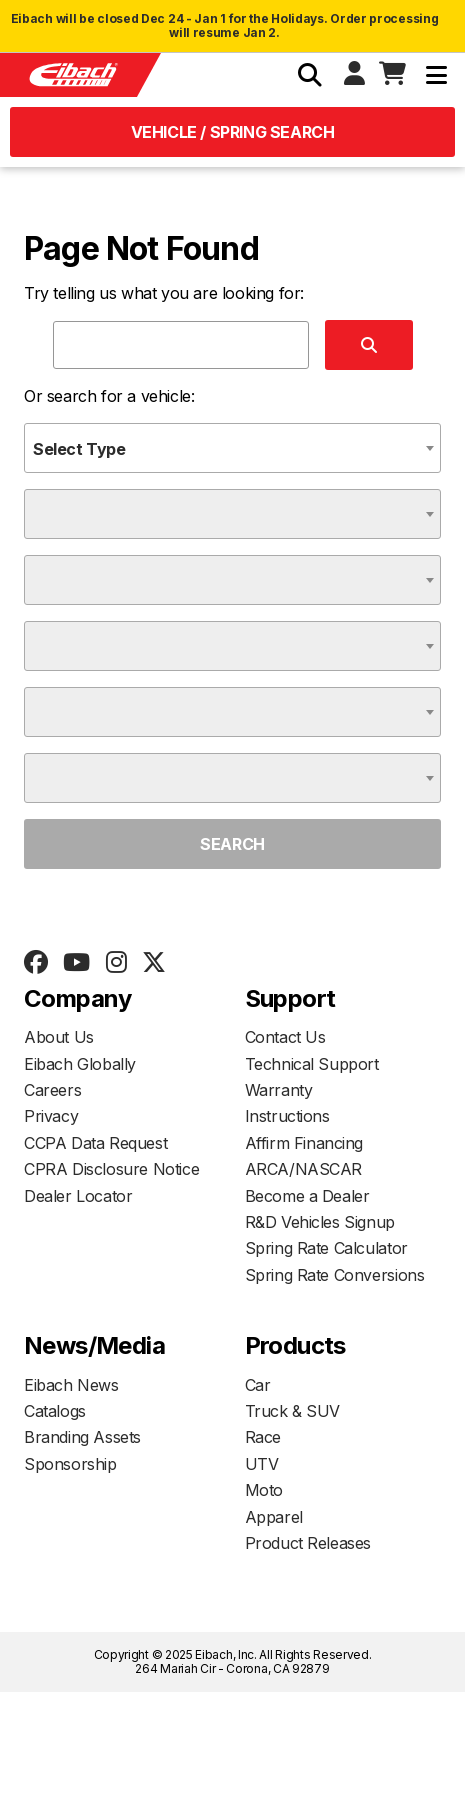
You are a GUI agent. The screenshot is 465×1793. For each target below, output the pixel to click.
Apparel (274, 1517)
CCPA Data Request (95, 1143)
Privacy (51, 1116)
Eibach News (71, 1385)
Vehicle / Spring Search (233, 132)
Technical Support (312, 1064)
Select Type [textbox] (79, 449)
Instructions (287, 1116)
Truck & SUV (293, 1411)
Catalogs (55, 1411)
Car (258, 1385)
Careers (52, 1090)
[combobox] (232, 448)
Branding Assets (82, 1437)
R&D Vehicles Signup (320, 1222)
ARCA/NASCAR (304, 1169)
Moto (264, 1490)
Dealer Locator (78, 1196)
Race (263, 1437)
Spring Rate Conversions (335, 1275)
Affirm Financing (304, 1143)
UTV (262, 1464)
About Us (59, 1037)
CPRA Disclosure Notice (111, 1169)
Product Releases (308, 1543)
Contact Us (285, 1037)
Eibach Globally (80, 1064)
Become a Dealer (307, 1196)
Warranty (279, 1090)
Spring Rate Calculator (326, 1248)
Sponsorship (70, 1464)
